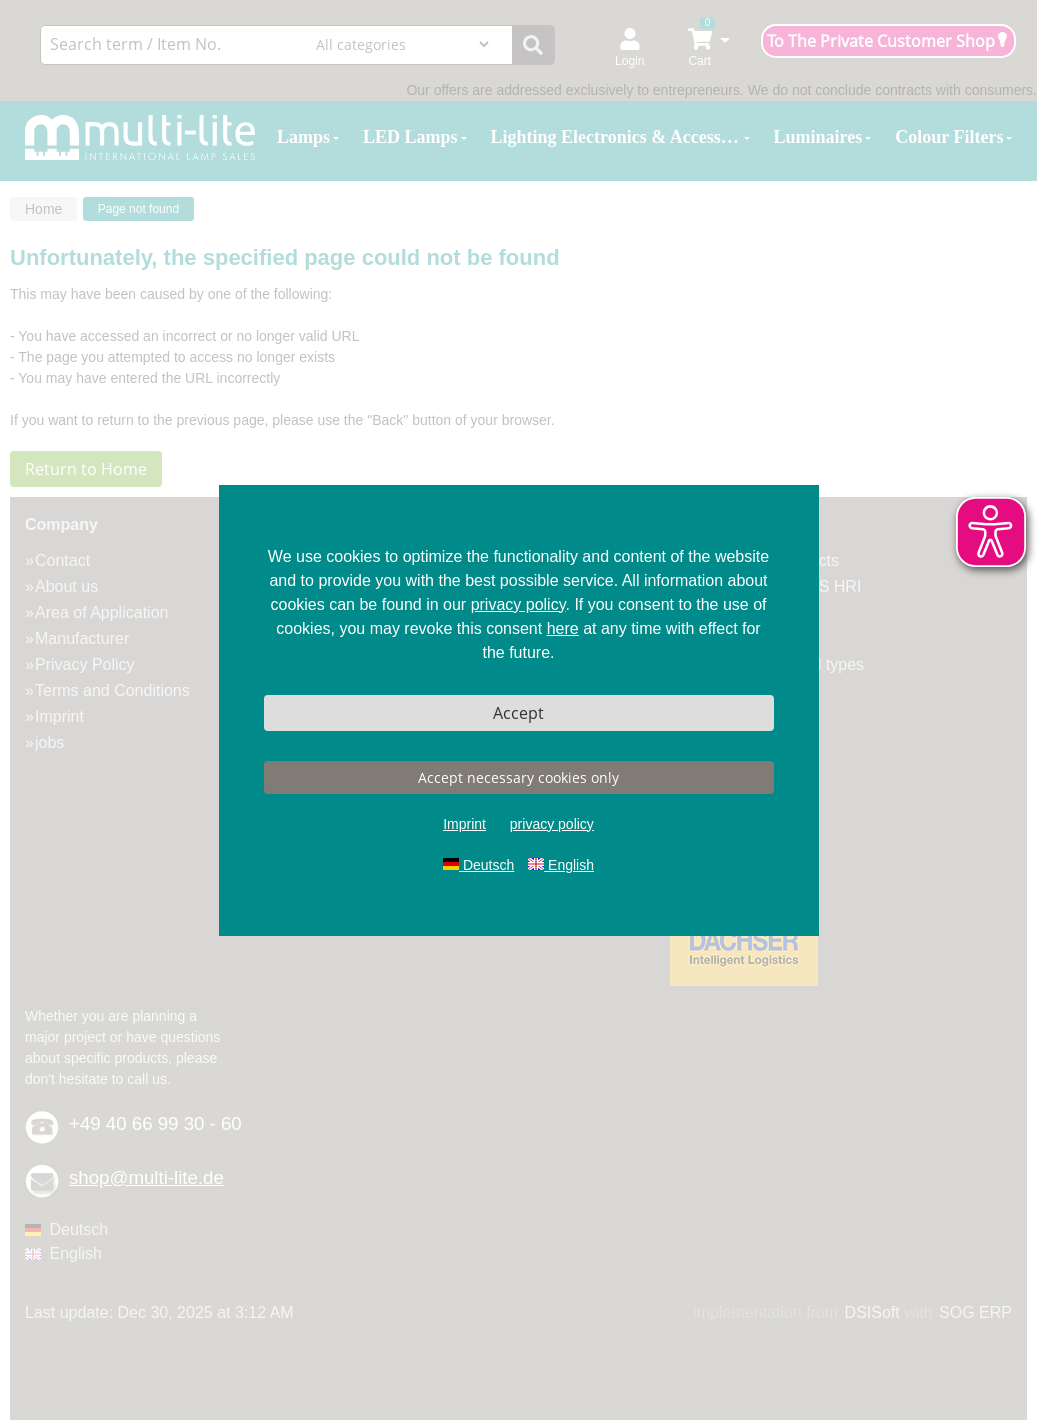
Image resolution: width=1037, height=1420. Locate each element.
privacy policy (518, 604)
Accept (518, 713)
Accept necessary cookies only (518, 777)
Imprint (464, 824)
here (563, 628)
